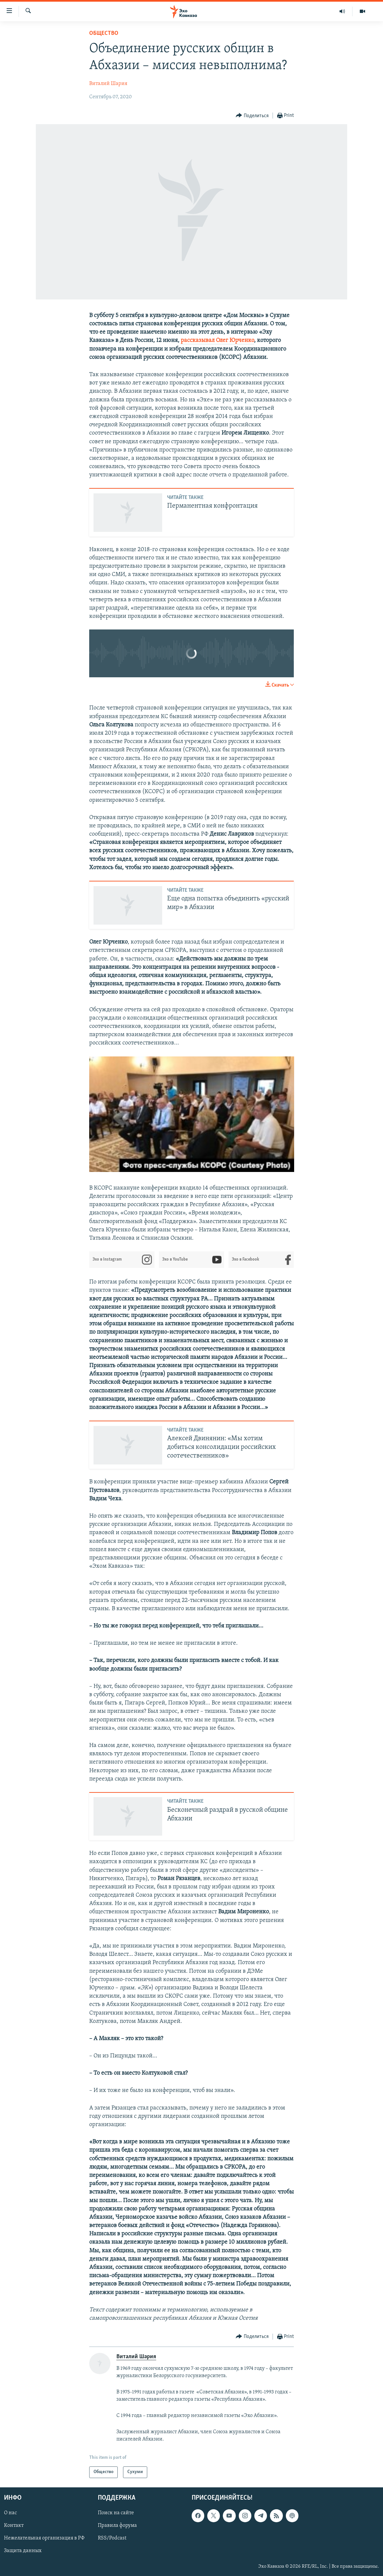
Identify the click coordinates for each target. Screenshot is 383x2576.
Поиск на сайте (116, 2513)
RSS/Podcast (112, 2538)
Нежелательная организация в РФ (44, 2538)
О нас (10, 2513)
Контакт (14, 2525)
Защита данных (22, 2550)
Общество (103, 33)
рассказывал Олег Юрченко (217, 340)
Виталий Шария (108, 83)
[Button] (252, 115)
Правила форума (117, 2525)
